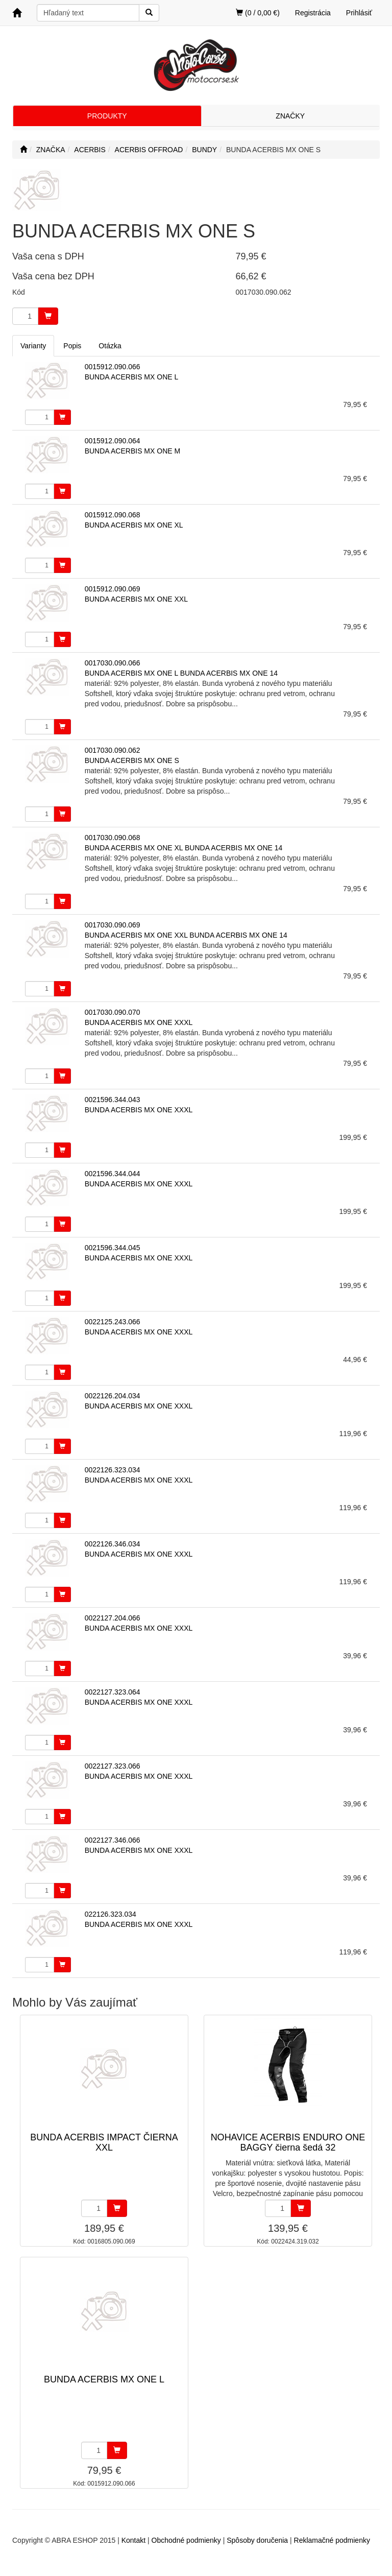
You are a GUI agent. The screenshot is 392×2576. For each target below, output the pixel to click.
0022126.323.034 (112, 1470)
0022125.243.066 (112, 1322)
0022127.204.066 (112, 1618)
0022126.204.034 (112, 1396)
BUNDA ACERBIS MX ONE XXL (136, 599)
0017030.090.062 (112, 750)
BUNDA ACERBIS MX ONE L (132, 377)
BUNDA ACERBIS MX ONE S (132, 760)
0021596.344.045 (112, 1248)
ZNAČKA (50, 150)
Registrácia (313, 13)
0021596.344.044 (112, 1174)
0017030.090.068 (112, 837)
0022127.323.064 (112, 1692)
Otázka (110, 346)
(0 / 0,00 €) (258, 13)
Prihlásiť (359, 13)
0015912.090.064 (112, 441)
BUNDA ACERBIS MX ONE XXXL (139, 1022)
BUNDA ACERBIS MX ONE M (132, 451)
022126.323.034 (110, 1914)
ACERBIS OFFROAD (149, 150)
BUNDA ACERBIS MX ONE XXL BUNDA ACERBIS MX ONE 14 (186, 935)
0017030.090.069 (112, 925)
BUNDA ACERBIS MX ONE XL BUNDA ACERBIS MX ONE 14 (184, 848)
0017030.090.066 (112, 663)
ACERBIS (89, 150)
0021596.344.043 (112, 1099)
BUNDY (204, 150)
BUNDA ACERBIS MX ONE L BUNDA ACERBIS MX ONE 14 (181, 673)
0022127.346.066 (112, 1840)
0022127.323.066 (112, 1766)
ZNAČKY (290, 116)
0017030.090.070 (112, 1012)
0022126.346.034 (112, 1544)
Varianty (33, 346)
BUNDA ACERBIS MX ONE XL (134, 525)
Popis (72, 346)
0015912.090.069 (112, 589)
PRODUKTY (107, 116)
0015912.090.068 (112, 515)
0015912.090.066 (112, 367)
